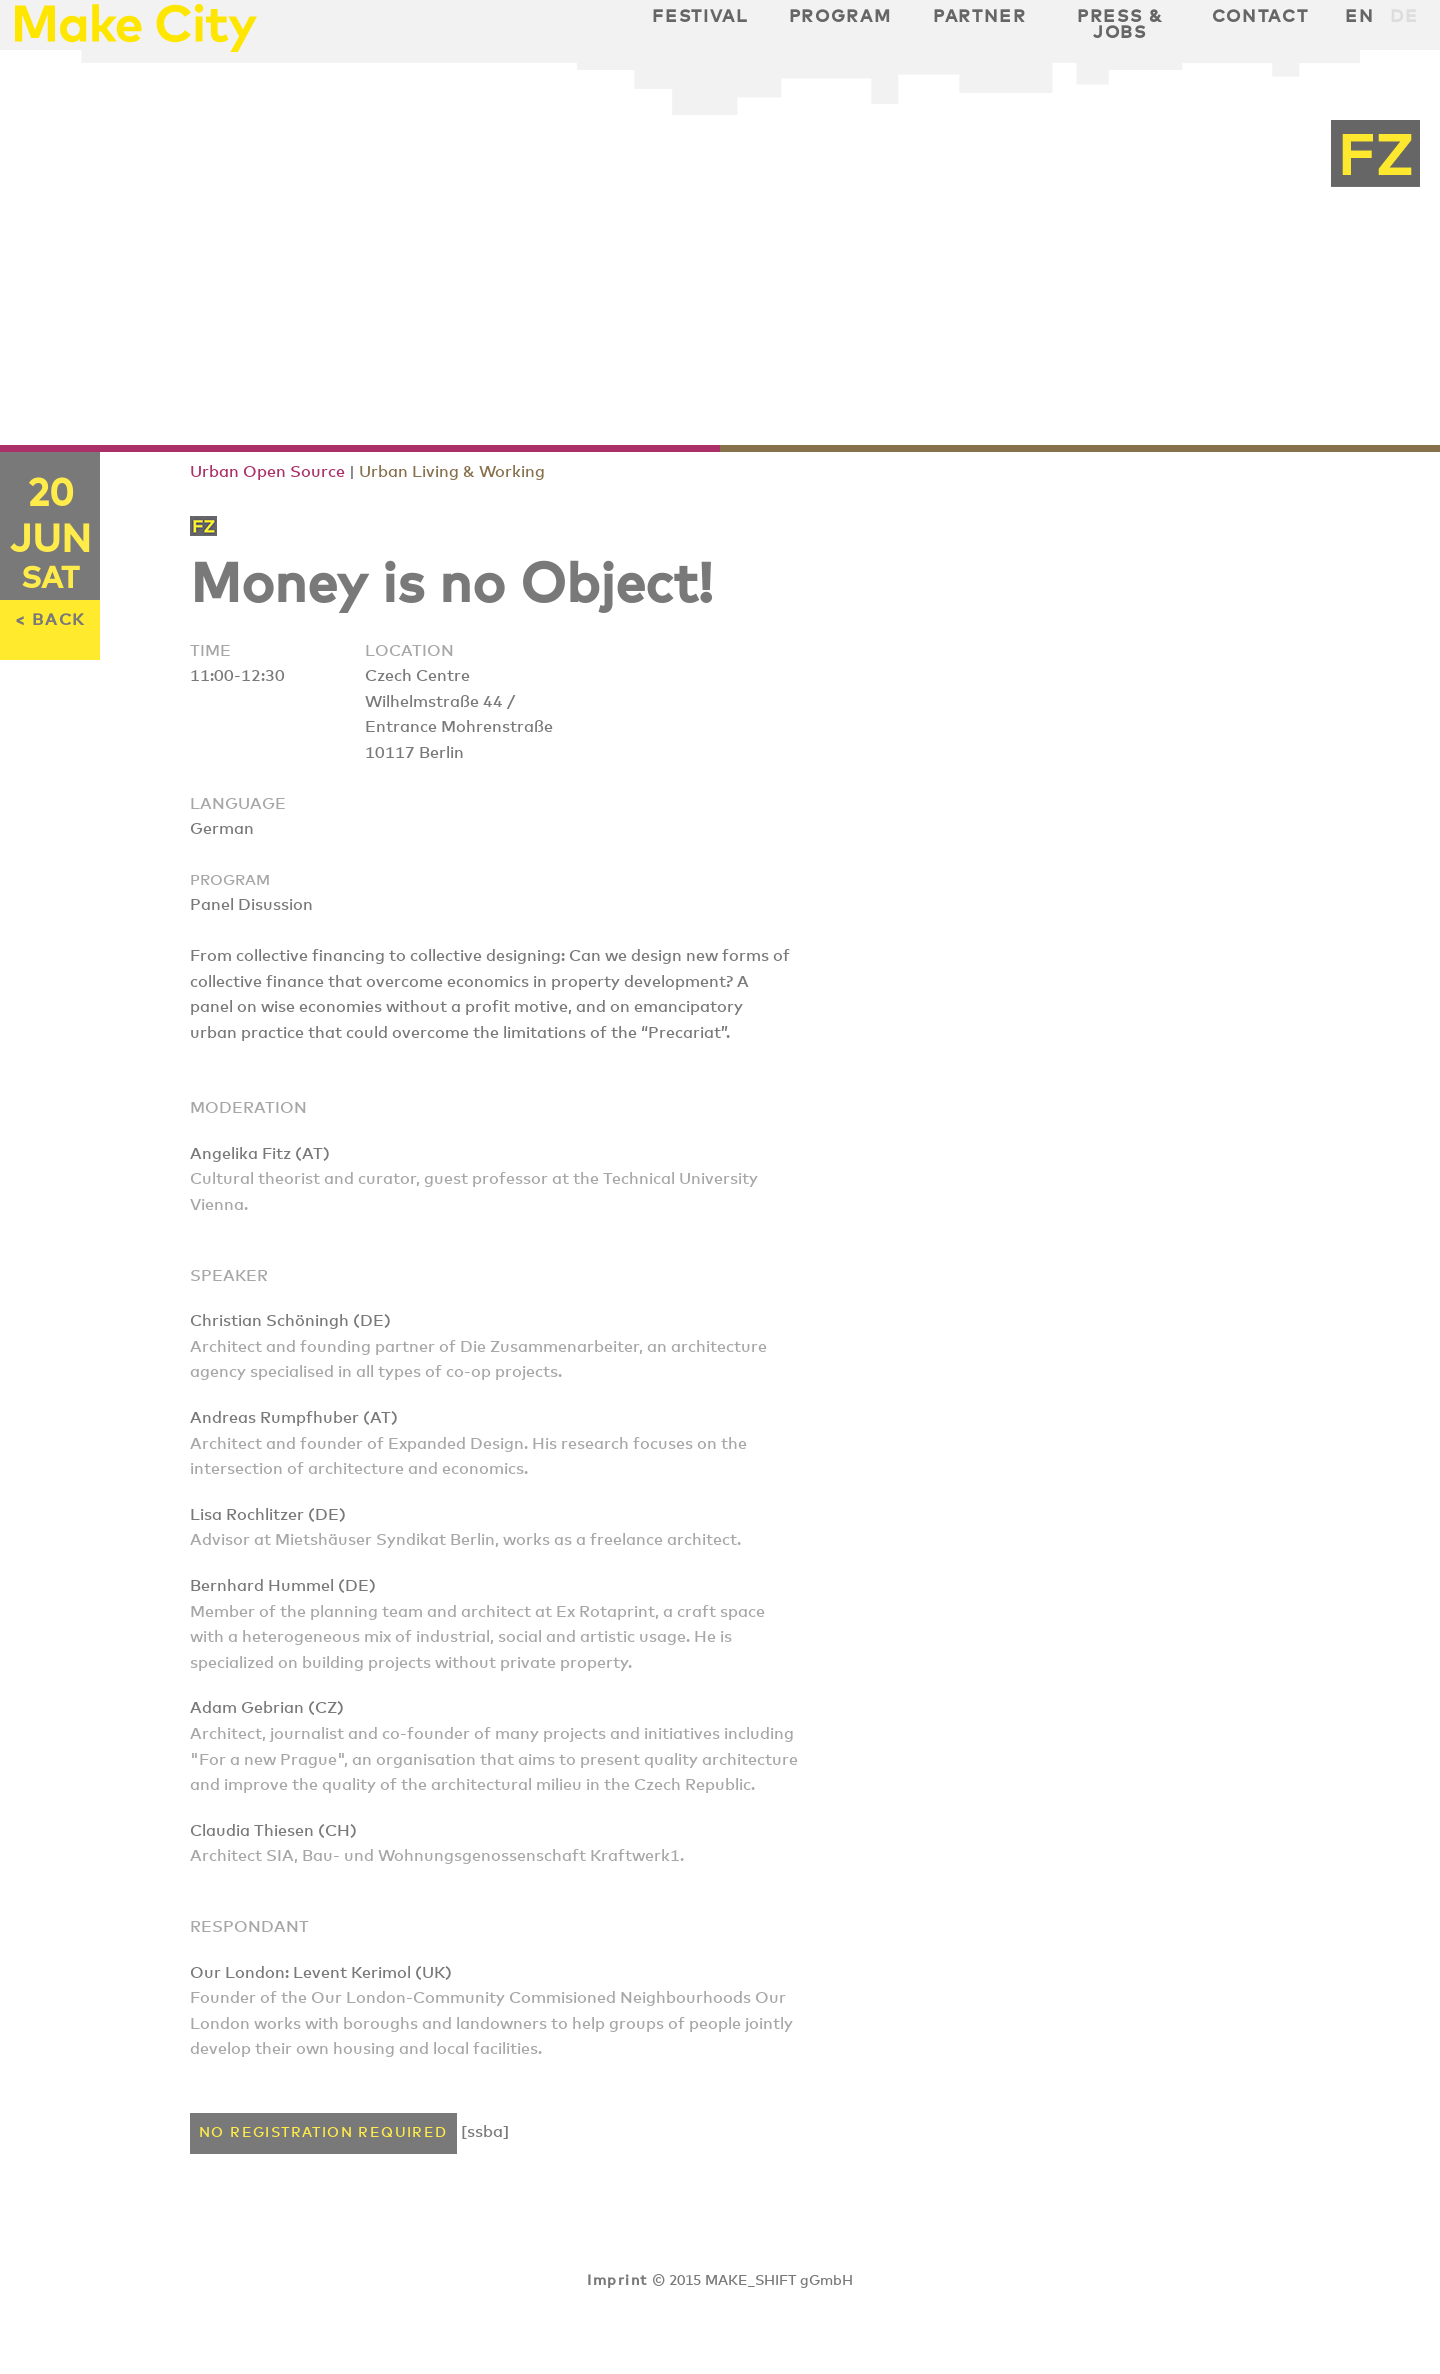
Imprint (617, 2281)
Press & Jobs (1120, 25)
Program (840, 17)
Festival (699, 17)
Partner (980, 17)
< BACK (50, 620)
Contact (1260, 17)
